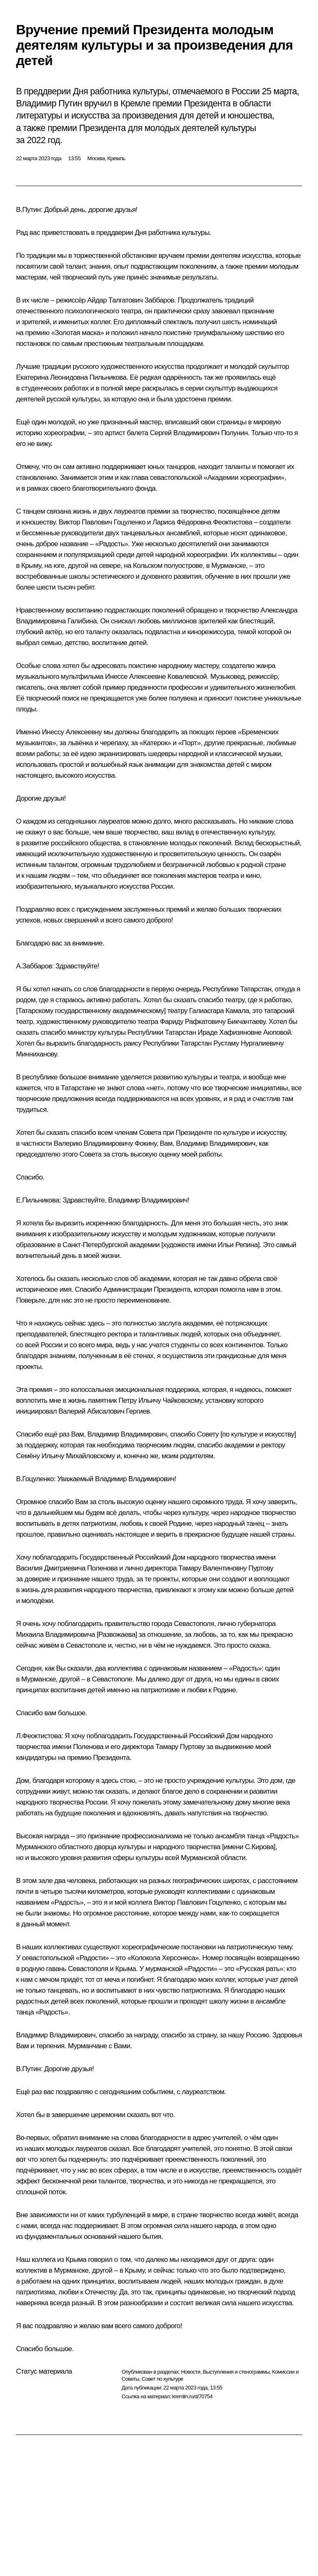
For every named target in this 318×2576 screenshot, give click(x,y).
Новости (190, 2372)
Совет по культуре (162, 2379)
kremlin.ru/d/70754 (192, 2396)
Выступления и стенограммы (236, 2372)
